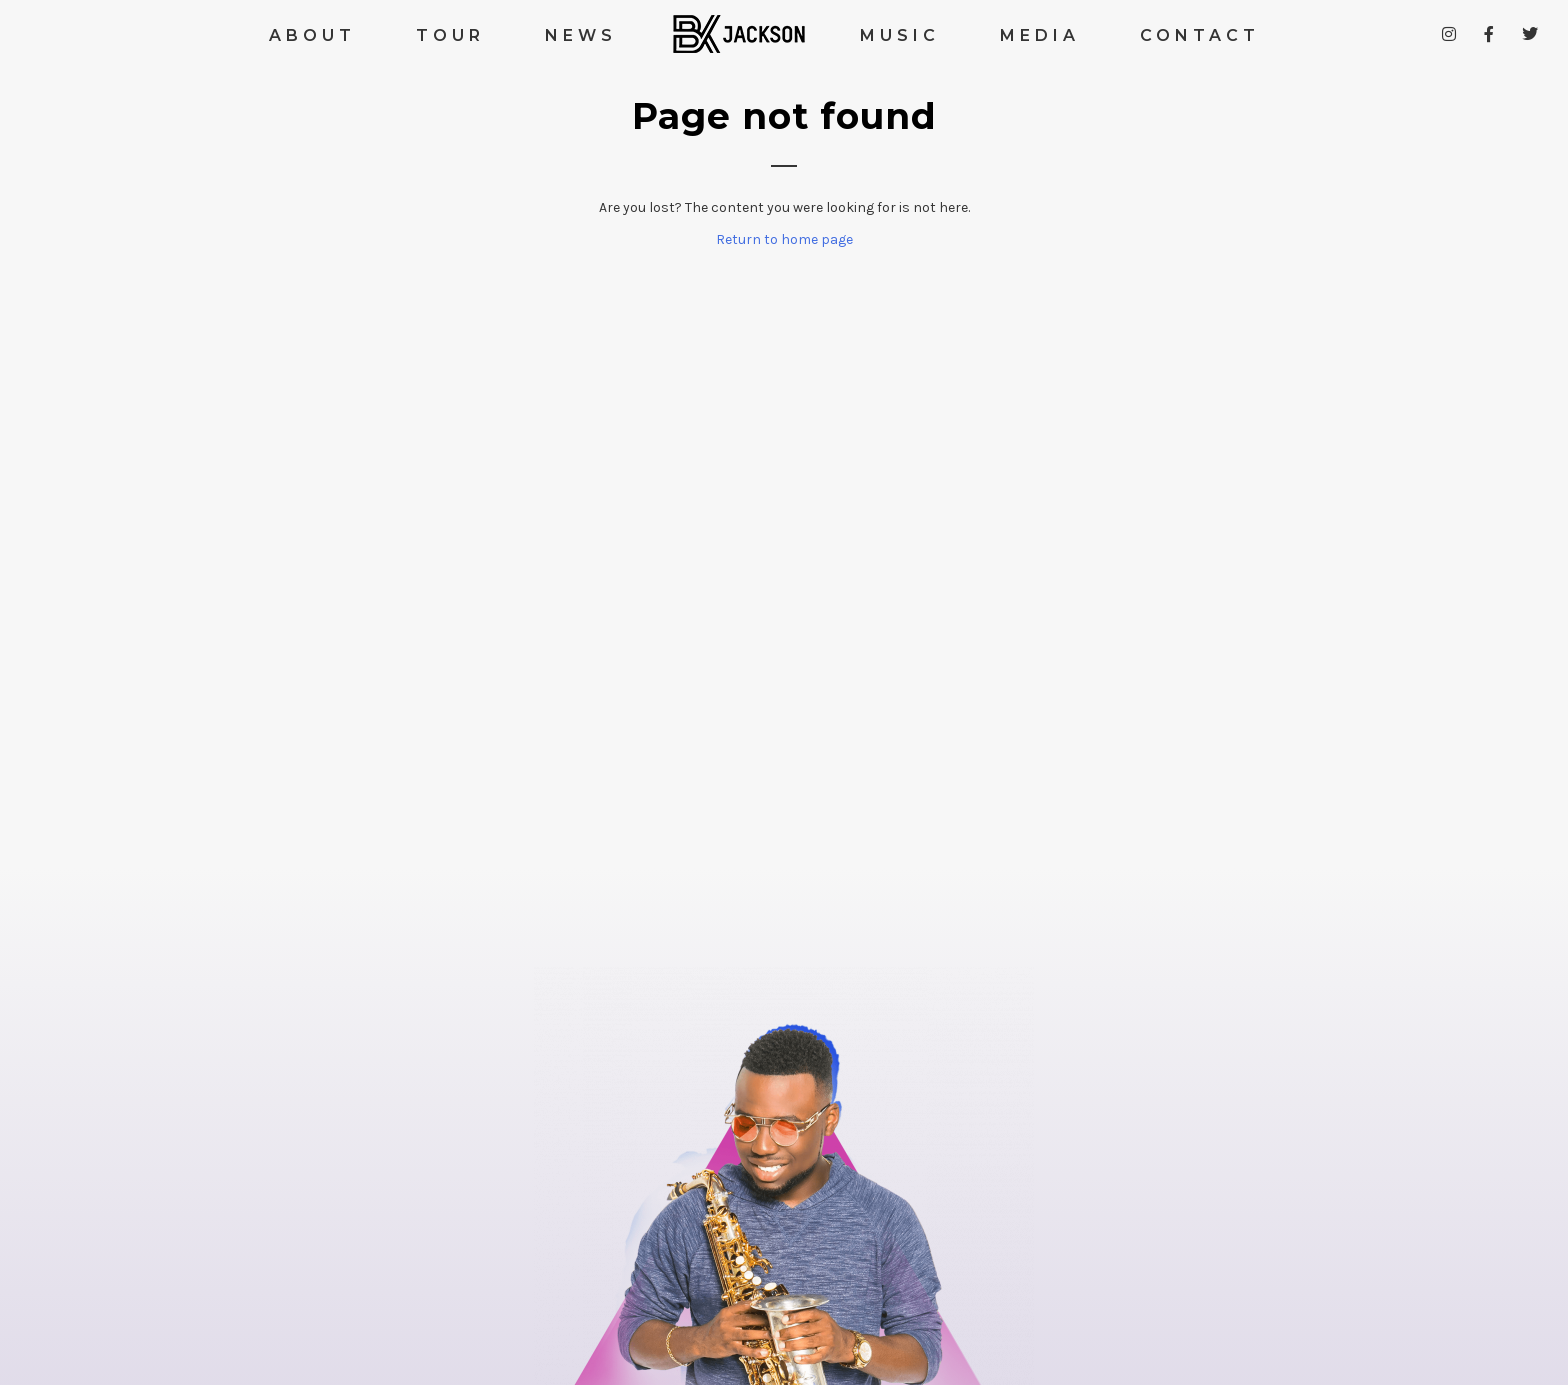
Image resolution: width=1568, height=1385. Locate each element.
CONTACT (1200, 35)
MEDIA (1040, 35)
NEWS (581, 35)
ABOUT (312, 35)
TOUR (450, 35)
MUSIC (900, 35)
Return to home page (784, 239)
